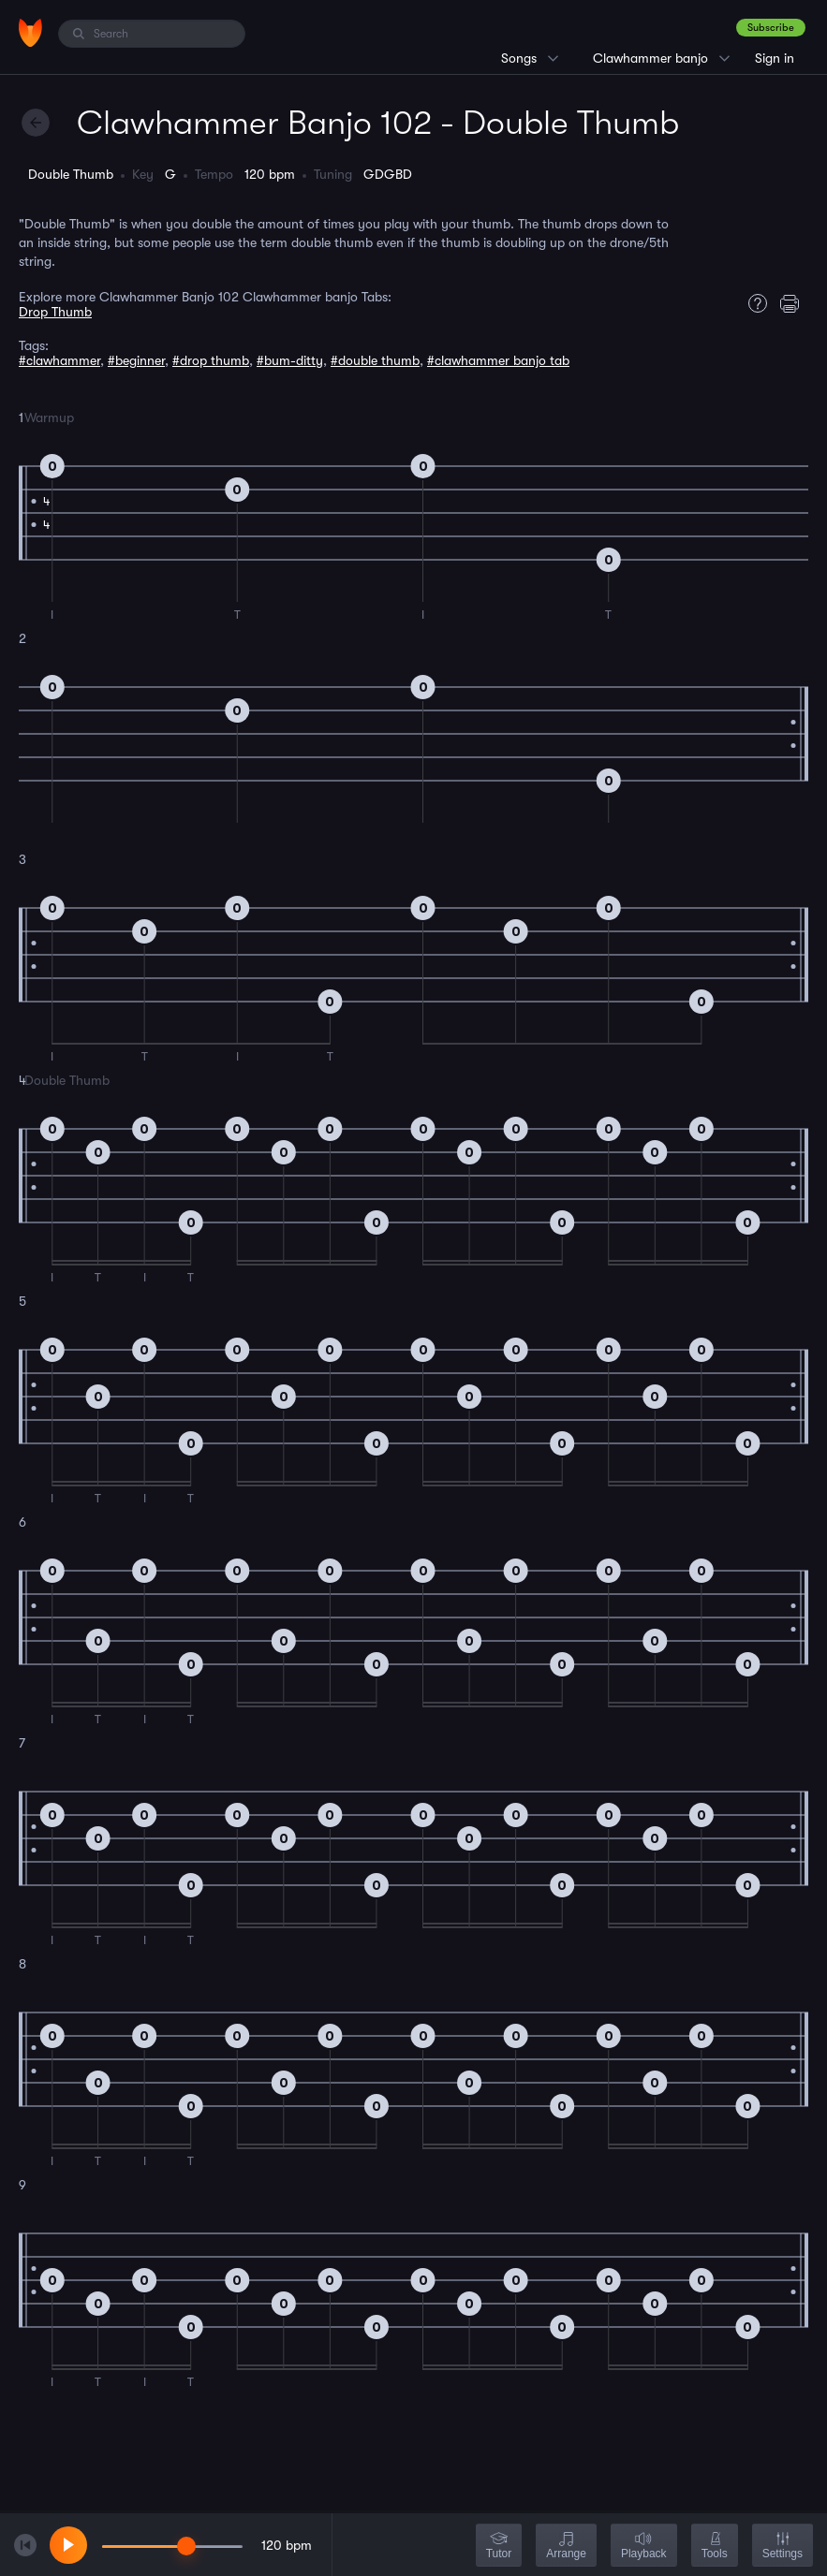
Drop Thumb (55, 311)
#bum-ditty (290, 360)
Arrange (566, 2546)
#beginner (136, 360)
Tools (714, 2546)
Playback (644, 2546)
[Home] (30, 33)
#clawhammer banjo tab (498, 360)
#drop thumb (210, 360)
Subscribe (770, 28)
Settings (782, 2546)
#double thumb (375, 360)
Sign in (774, 58)
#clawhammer (59, 360)
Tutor (499, 2546)
